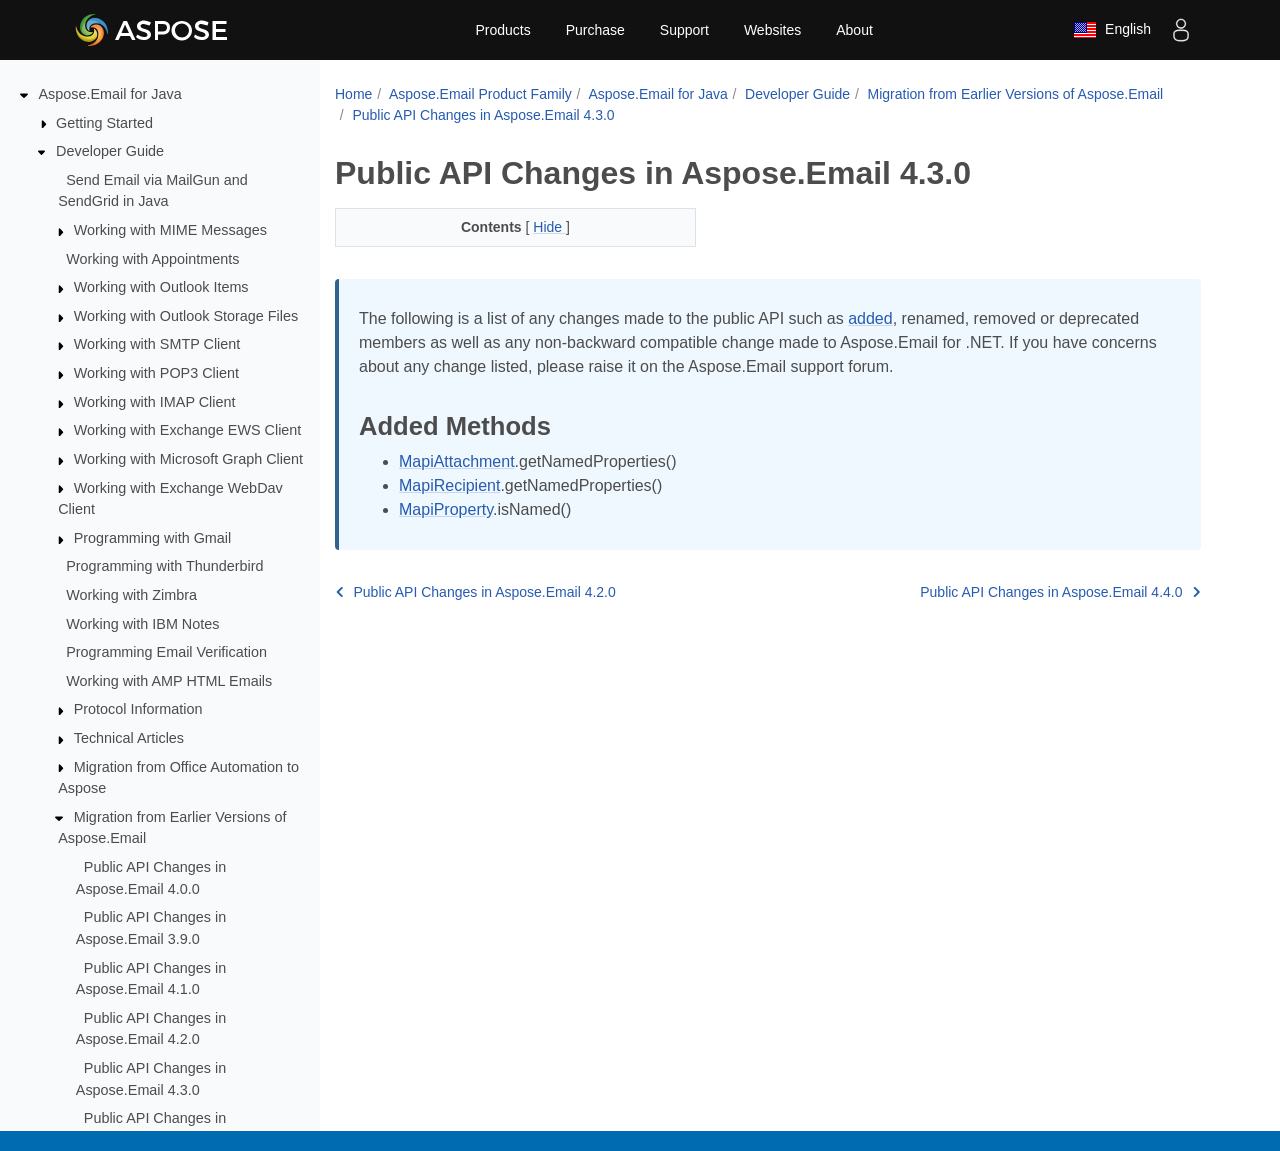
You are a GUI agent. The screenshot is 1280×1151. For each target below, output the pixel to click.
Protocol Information (138, 709)
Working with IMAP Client (155, 402)
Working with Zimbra (131, 595)
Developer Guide (110, 151)
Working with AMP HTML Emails (169, 681)
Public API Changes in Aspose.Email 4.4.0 (1060, 592)
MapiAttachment (457, 461)
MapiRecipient (449, 485)
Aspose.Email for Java (110, 94)
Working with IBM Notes (142, 624)
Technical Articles (129, 738)
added (870, 318)
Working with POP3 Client (156, 373)
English (1112, 30)
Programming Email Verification (166, 652)
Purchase (595, 30)
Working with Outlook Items (161, 287)
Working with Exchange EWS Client (188, 430)
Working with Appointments (152, 259)
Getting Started (104, 123)
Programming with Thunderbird (164, 566)
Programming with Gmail (153, 538)
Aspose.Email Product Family (480, 94)
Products (502, 30)
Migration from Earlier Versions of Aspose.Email (1016, 94)
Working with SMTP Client (157, 344)
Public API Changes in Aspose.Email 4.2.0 (476, 592)
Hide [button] (549, 227)
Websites (772, 30)
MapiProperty (446, 509)
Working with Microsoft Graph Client (188, 459)
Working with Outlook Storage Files (186, 316)
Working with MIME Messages (170, 230)
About (854, 30)
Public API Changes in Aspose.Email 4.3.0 (483, 115)
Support (684, 30)
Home (353, 94)
